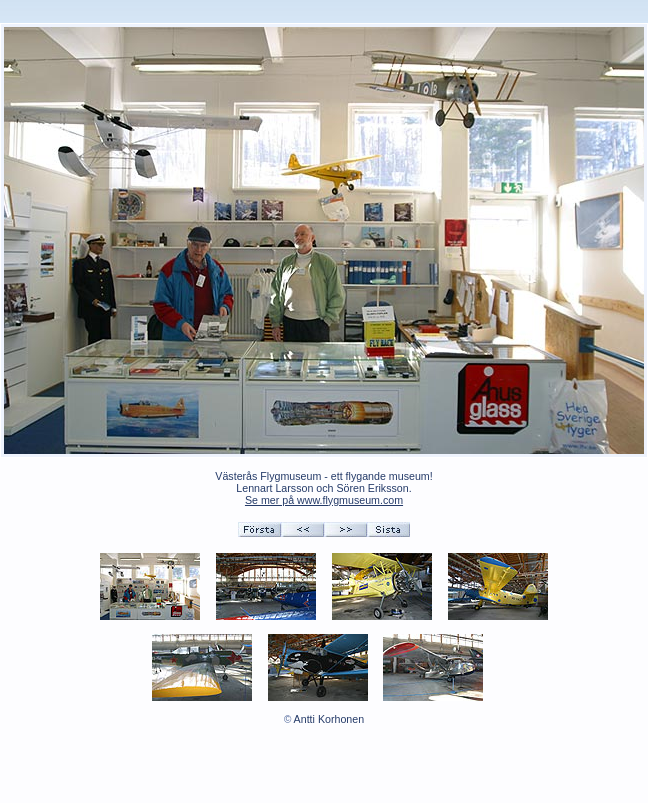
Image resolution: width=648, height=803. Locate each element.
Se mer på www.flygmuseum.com (324, 500)
